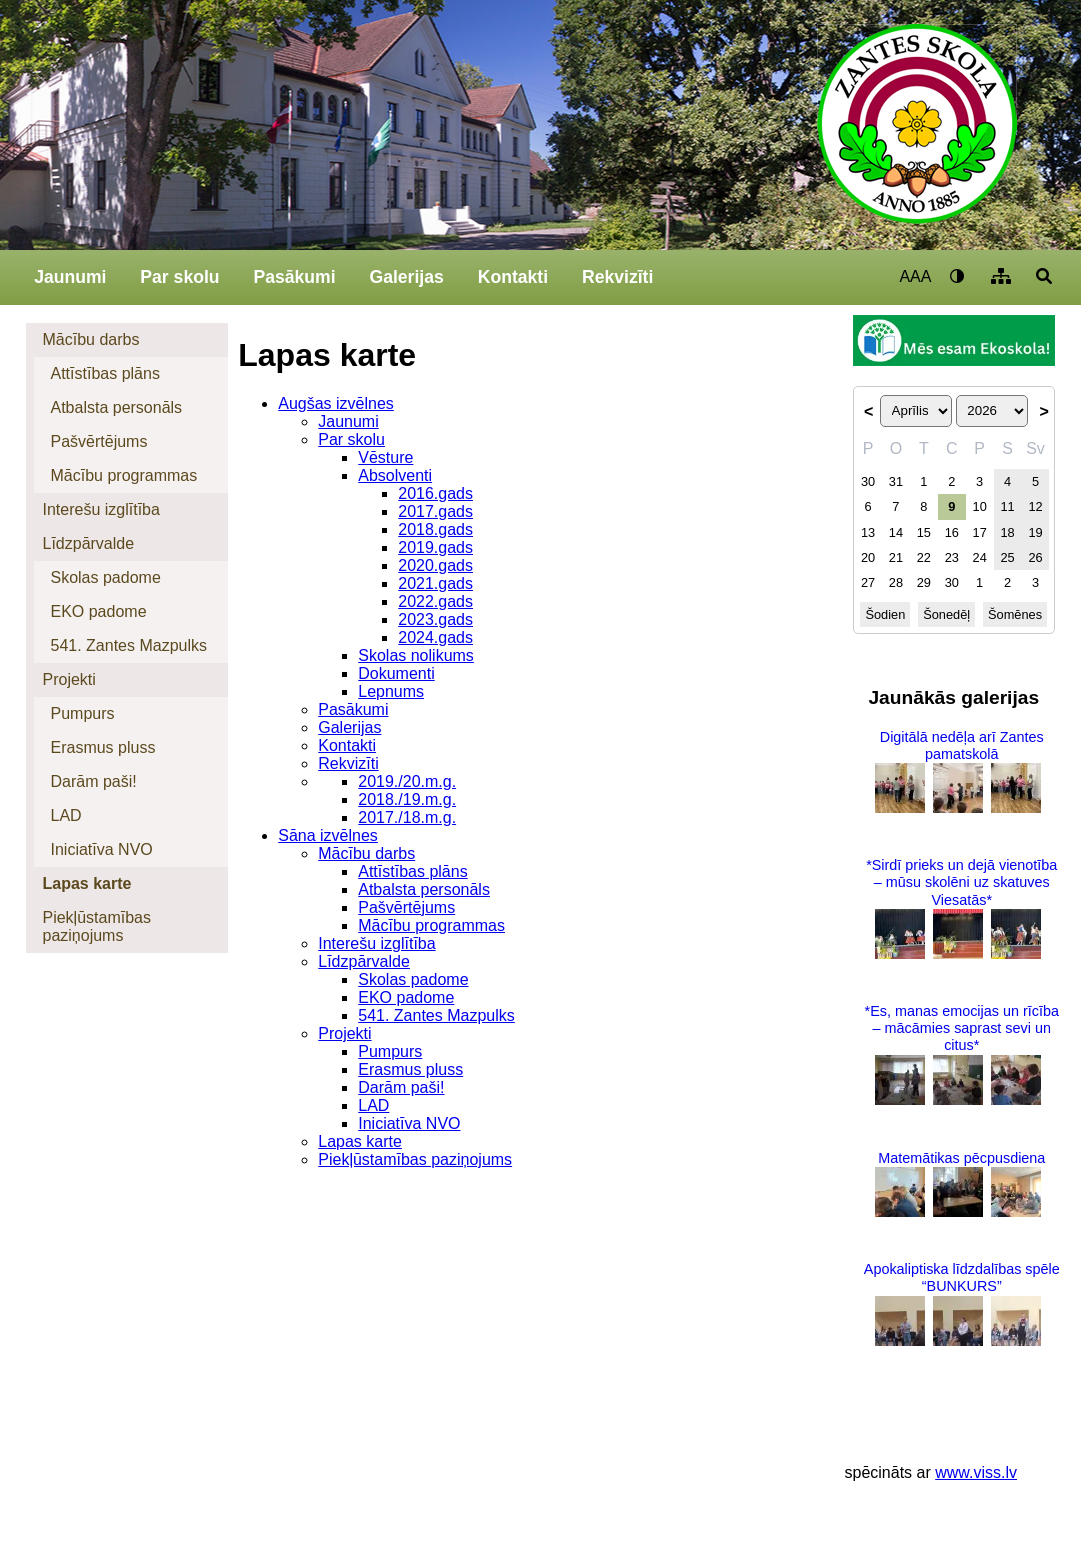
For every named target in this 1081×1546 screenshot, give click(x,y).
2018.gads (435, 529)
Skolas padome (105, 577)
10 (980, 506)
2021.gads (435, 583)
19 (1035, 532)
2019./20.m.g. (407, 781)
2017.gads (435, 511)
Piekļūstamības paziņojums (96, 926)
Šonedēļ (946, 614)
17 (980, 532)
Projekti (68, 679)
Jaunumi (70, 277)
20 (868, 557)
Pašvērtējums (98, 441)
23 (952, 557)
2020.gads (435, 565)
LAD (65, 815)
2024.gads (435, 637)
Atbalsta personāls (116, 407)
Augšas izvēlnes (336, 403)
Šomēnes (1015, 614)
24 (980, 557)
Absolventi (395, 475)
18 (1007, 532)
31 (896, 481)
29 (924, 582)
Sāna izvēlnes (328, 835)
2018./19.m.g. (407, 799)
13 (868, 532)
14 (896, 532)
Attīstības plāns (104, 373)
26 (1035, 557)
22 (924, 557)
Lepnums (391, 691)
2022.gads (435, 601)
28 (896, 582)
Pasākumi (294, 277)
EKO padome (98, 611)
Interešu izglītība (100, 509)
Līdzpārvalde (88, 543)
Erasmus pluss (102, 747)
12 (1035, 506)
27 (868, 582)
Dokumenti (396, 673)
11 (1007, 506)
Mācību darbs (90, 339)
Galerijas (406, 277)
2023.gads (435, 619)
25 (1007, 557)
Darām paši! (93, 781)
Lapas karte (86, 883)
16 (952, 532)
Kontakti (513, 277)
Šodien (885, 614)
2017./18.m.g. (407, 817)
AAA (915, 276)
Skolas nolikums (416, 655)
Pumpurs (82, 713)
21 (896, 557)
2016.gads (435, 493)
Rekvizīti (617, 277)
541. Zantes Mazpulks (128, 645)
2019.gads (435, 547)
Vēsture (385, 457)
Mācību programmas (123, 475)
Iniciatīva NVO (101, 849)
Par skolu (179, 277)
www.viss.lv (976, 1472)
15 (924, 532)
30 (868, 481)
